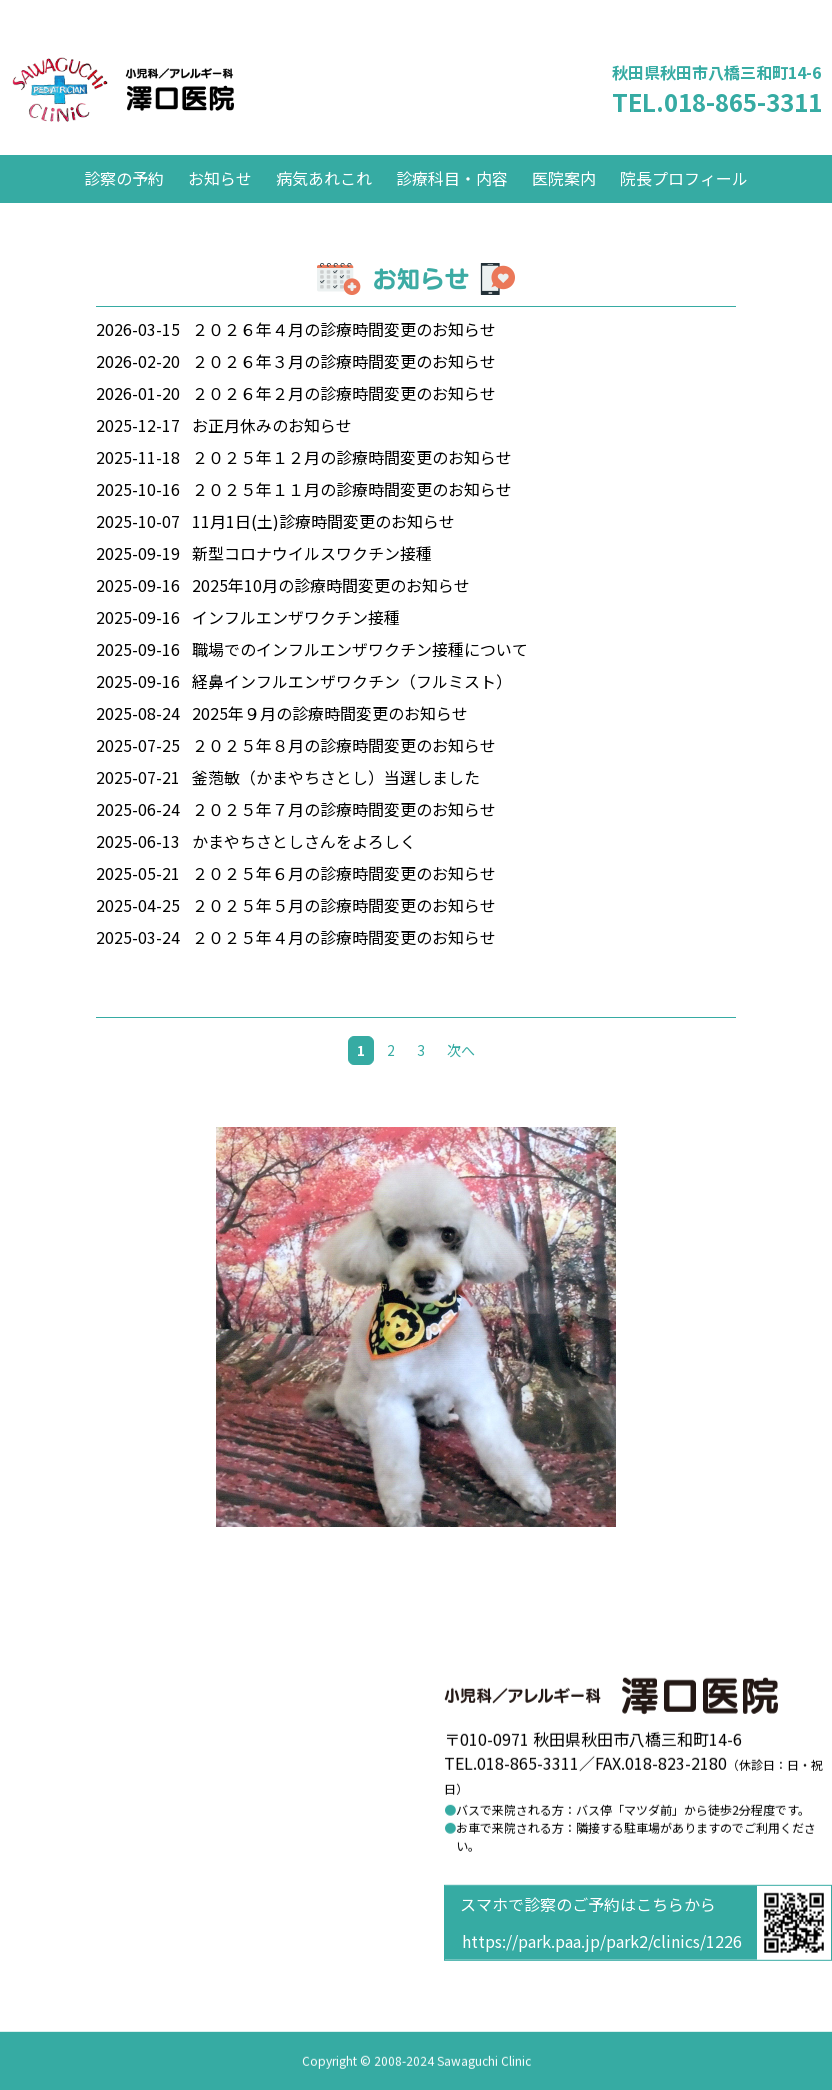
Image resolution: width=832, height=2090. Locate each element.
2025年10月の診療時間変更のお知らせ (331, 615)
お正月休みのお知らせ (272, 455)
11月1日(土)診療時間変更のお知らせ (323, 551)
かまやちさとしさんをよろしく (304, 871)
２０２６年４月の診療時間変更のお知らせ (344, 359)
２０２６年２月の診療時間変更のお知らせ (344, 423)
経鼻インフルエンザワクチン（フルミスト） (352, 711)
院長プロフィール (684, 208)
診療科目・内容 (452, 208)
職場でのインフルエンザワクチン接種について (360, 679)
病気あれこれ (324, 208)
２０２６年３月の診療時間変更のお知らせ (344, 391)
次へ (461, 1080)
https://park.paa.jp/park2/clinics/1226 (602, 1942)
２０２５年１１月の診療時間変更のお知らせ (352, 519)
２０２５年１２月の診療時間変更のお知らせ (352, 487)
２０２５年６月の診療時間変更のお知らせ (344, 903)
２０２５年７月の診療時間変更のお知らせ (344, 839)
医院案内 (564, 208)
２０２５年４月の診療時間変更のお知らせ (344, 967)
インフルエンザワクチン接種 (296, 647)
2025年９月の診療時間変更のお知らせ (330, 743)
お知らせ (220, 208)
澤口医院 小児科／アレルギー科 (173, 105)
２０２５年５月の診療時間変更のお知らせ (344, 935)
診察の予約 (124, 208)
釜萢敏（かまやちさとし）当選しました (336, 807)
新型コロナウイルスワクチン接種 (312, 583)
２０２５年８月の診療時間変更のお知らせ (344, 775)
